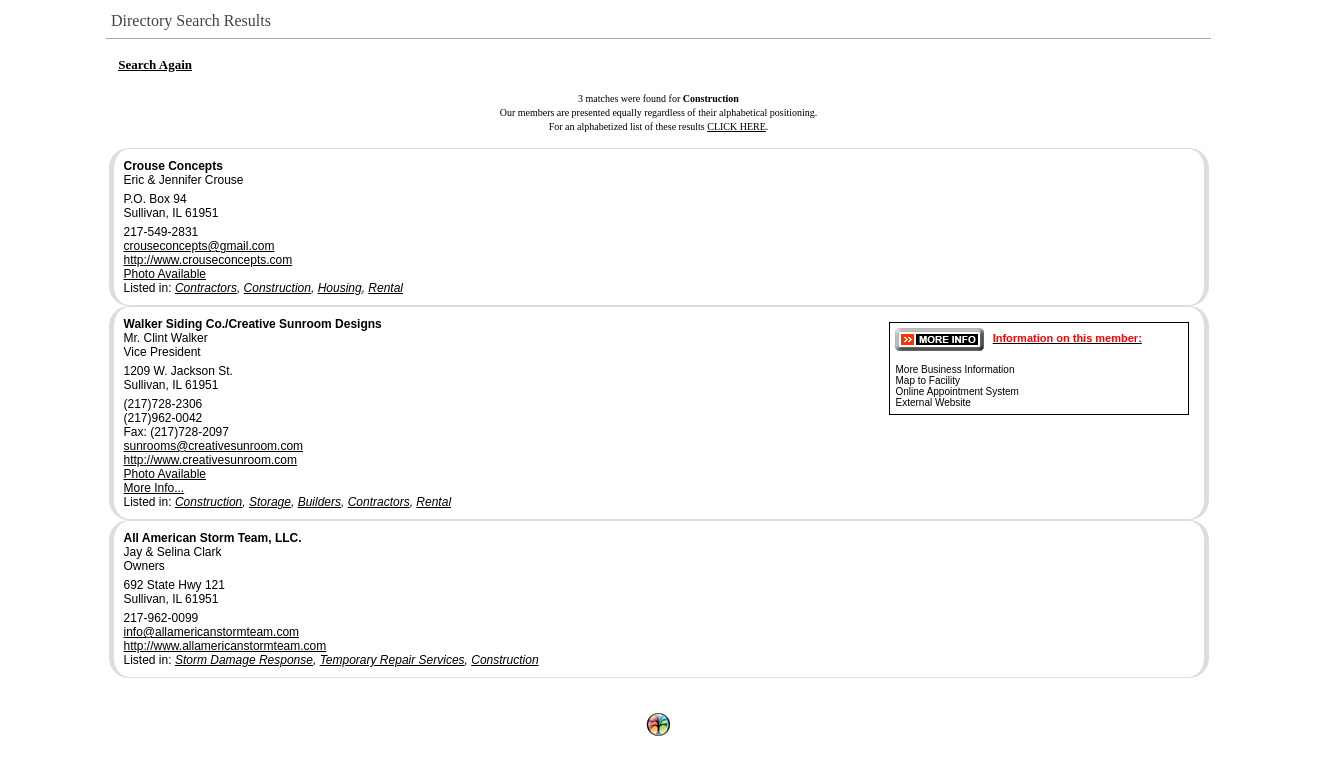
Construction (277, 288)
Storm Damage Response (244, 660)
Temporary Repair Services (392, 660)
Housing (340, 288)
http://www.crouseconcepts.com (208, 260)
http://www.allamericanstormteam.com (225, 646)
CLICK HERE (736, 126)
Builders (319, 502)
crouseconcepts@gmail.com (199, 246)
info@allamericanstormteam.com (212, 632)
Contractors (206, 288)
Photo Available (165, 274)
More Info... (154, 488)
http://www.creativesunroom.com (210, 460)
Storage (270, 502)
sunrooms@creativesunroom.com (214, 446)
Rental (385, 288)
